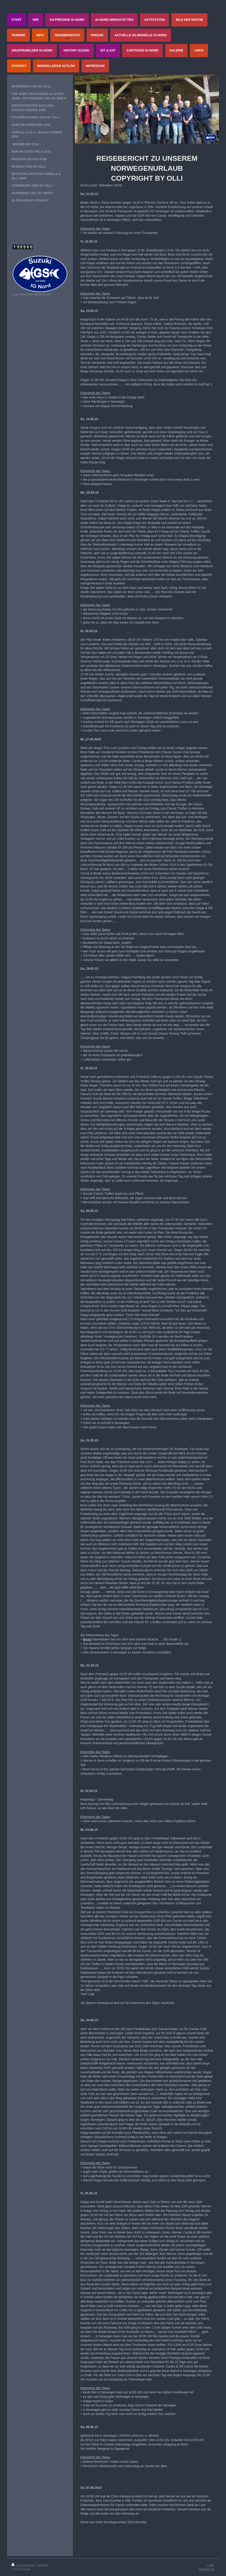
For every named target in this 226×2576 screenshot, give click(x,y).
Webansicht (206, 2569)
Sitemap (42, 2565)
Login (211, 2565)
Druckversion (23, 2565)
